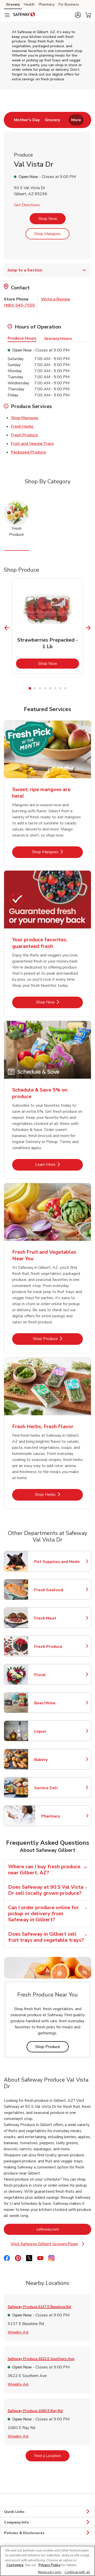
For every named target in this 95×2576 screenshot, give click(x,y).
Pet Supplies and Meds (57, 1562)
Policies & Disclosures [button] (47, 2533)
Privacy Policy (50, 2565)
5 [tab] (50, 688)
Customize (15, 2565)
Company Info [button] (47, 2522)
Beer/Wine (56, 1703)
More (76, 120)
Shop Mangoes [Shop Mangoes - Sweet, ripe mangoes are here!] (57, 852)
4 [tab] (45, 688)
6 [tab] (55, 688)
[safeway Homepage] (24, 15)
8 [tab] (65, 688)
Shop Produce (52, 2047)
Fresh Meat (56, 1618)
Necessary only (50, 2572)
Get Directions (27, 205)
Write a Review (55, 299)
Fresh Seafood (56, 1590)
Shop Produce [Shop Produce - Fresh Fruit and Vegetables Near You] (58, 1339)
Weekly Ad (18, 2332)
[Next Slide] (88, 627)
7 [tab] (60, 688)
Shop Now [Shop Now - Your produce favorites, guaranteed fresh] (59, 1002)
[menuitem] (26, 119)
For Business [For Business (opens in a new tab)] (69, 4)
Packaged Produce (28, 452)
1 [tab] (30, 688)
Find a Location (51, 2456)
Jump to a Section (47, 270)
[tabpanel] (47, 626)
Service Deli (56, 1788)
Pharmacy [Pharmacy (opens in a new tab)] (46, 4)
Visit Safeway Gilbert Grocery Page (50, 2244)
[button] (78, 15)
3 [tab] (40, 688)
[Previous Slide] (7, 627)
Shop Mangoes (47, 234)
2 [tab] (35, 688)
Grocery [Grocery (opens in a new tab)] (13, 4)
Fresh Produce (24, 435)
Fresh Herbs (22, 426)
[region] (47, 2561)
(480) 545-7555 (19, 305)
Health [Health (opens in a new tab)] (29, 4)
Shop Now (47, 218)
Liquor (56, 1731)
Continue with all (77, 2572)
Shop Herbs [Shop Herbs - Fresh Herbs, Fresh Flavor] (59, 1494)
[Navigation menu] (7, 15)
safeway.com (63, 2229)
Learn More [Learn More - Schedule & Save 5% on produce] (59, 1164)
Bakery (56, 1760)
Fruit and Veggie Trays (32, 443)
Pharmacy (63, 1816)
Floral (56, 1675)
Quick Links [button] (47, 2511)
